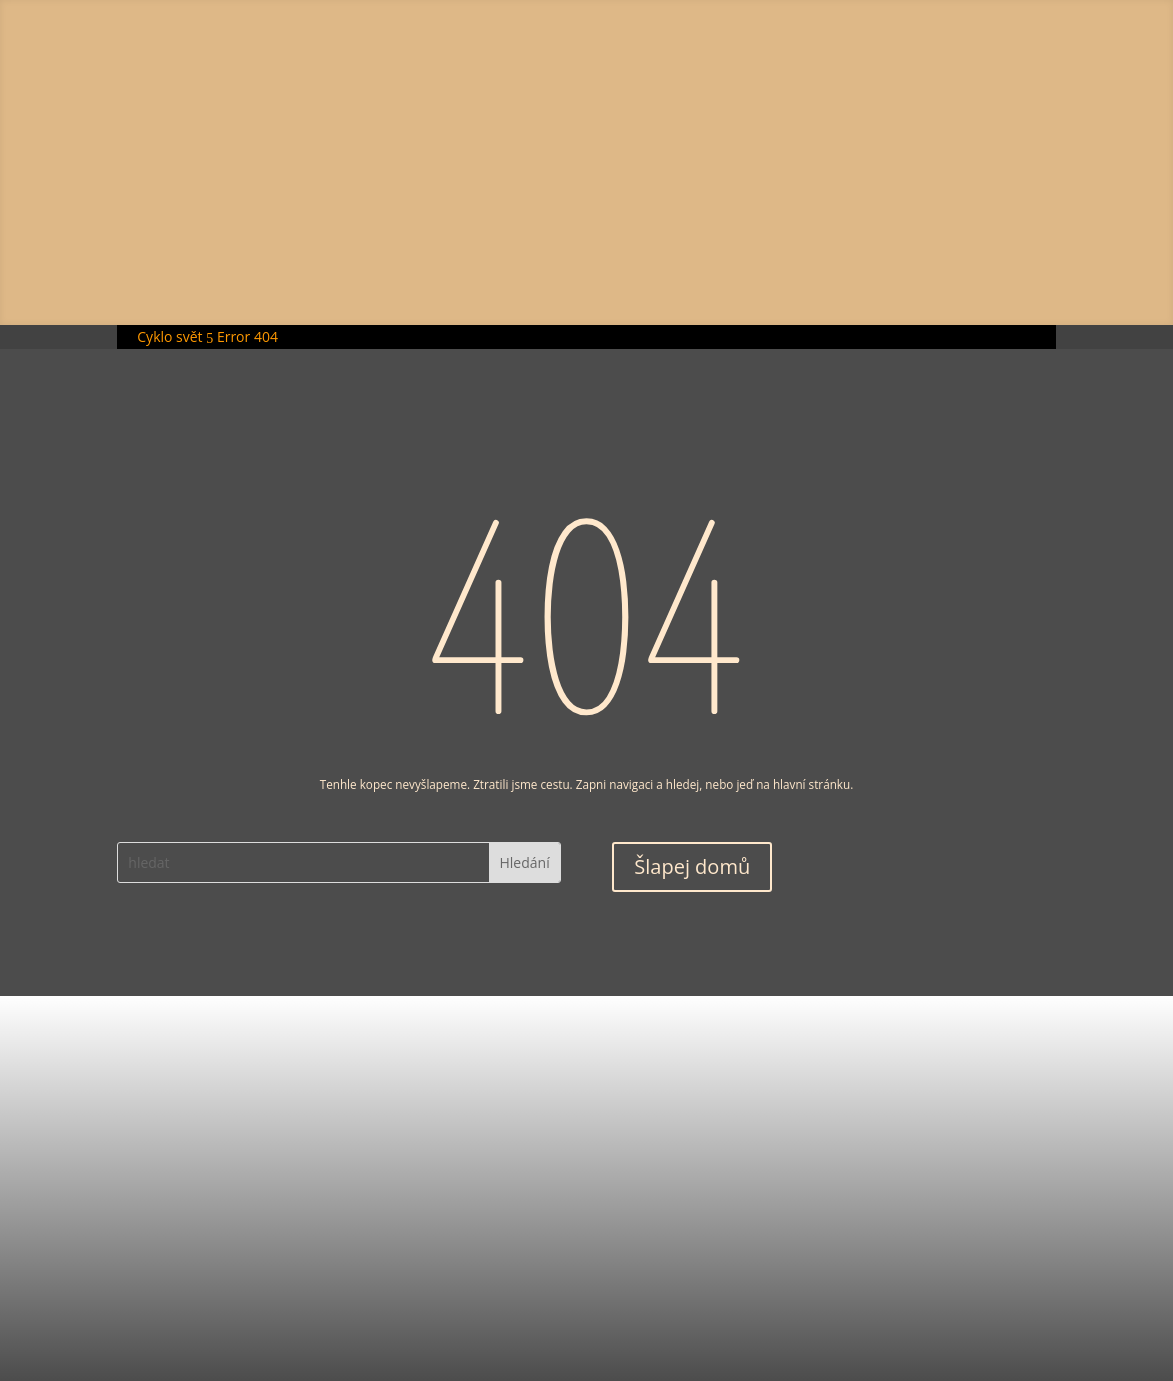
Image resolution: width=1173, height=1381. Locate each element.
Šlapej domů (692, 866)
